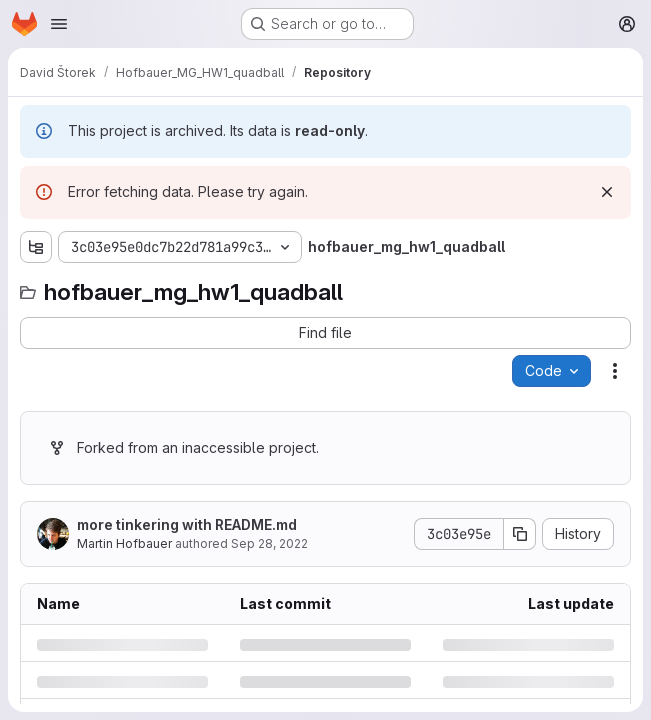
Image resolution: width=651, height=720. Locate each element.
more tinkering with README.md (187, 524)
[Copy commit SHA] (520, 534)
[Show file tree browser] (36, 247)
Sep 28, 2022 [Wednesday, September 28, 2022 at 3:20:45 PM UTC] (269, 543)
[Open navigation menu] (59, 24)
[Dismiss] (607, 192)
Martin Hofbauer (124, 543)
